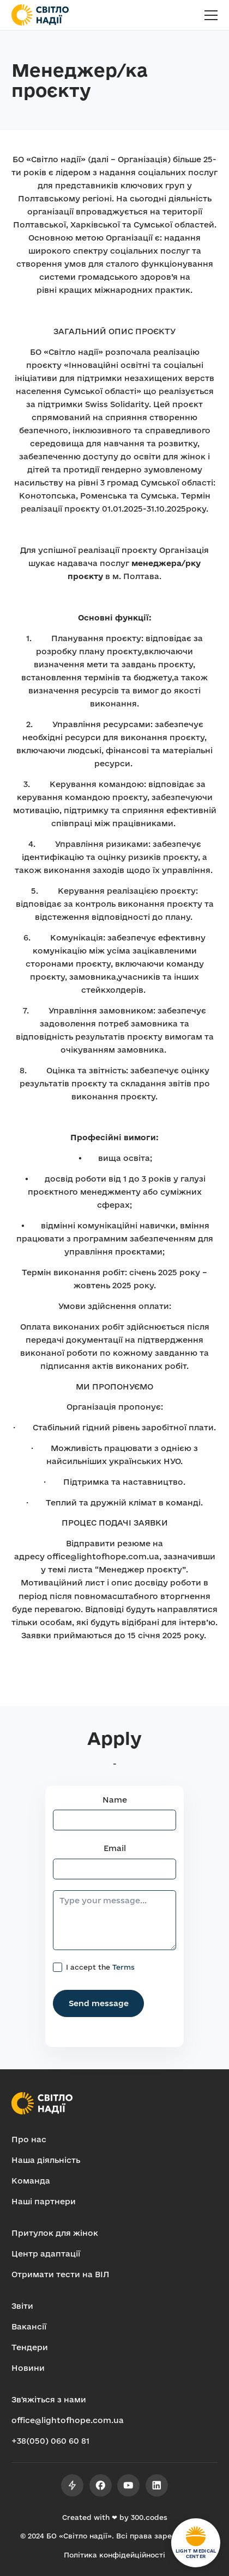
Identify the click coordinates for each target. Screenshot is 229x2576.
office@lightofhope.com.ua (67, 2420)
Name (115, 1799)
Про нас (28, 2139)
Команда (30, 2180)
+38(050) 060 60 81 (50, 2440)
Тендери (29, 2347)
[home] (40, 15)
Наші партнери (43, 2201)
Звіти (22, 2305)
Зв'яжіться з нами (48, 2399)
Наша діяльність (45, 2160)
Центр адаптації (45, 2253)
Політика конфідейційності (114, 2555)
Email (115, 1848)
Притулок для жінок (54, 2232)
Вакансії (28, 2326)
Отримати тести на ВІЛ (60, 2274)
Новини (28, 2367)
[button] (211, 15)
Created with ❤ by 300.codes (114, 2517)
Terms (123, 1967)
